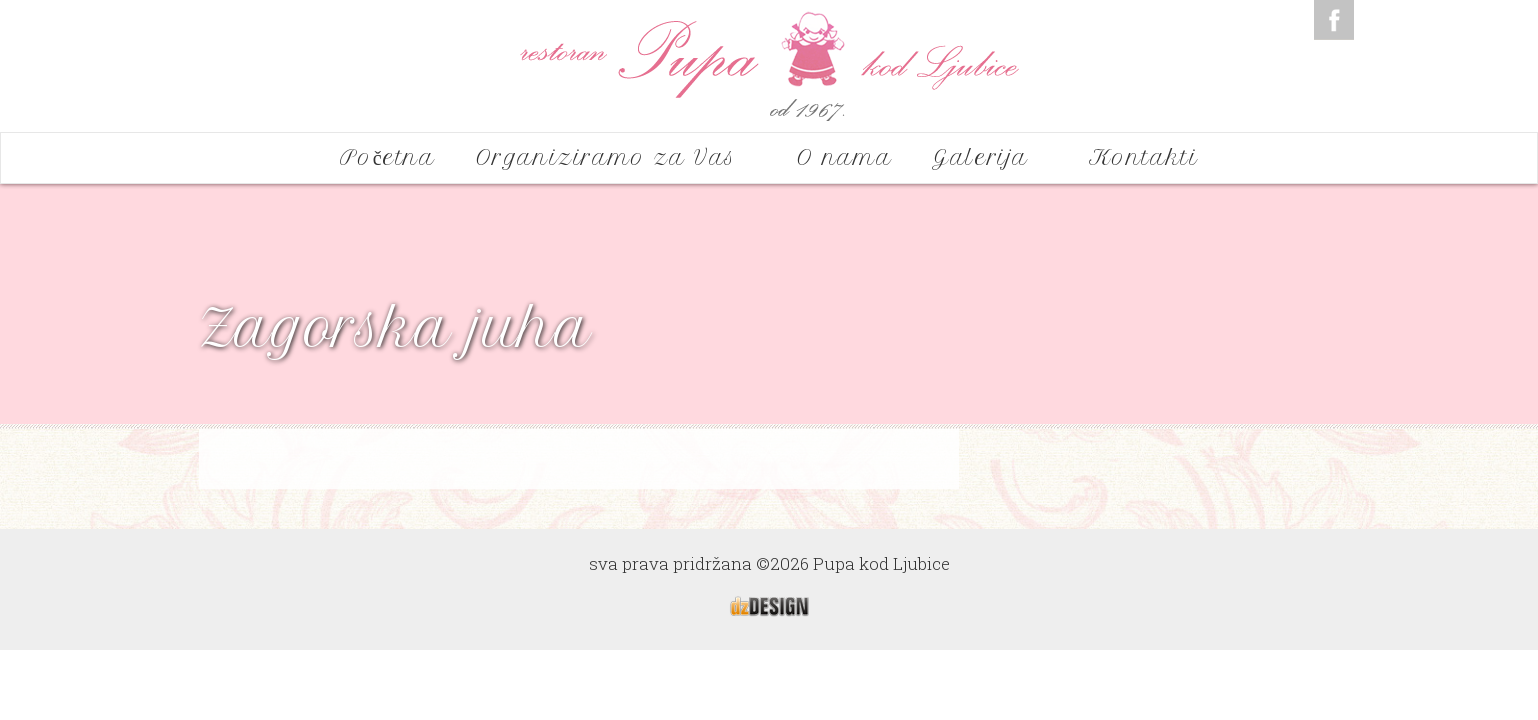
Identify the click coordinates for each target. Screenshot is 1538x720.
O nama (845, 157)
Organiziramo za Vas (616, 157)
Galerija (990, 157)
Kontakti (1144, 157)
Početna (388, 157)
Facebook (1334, 20)
